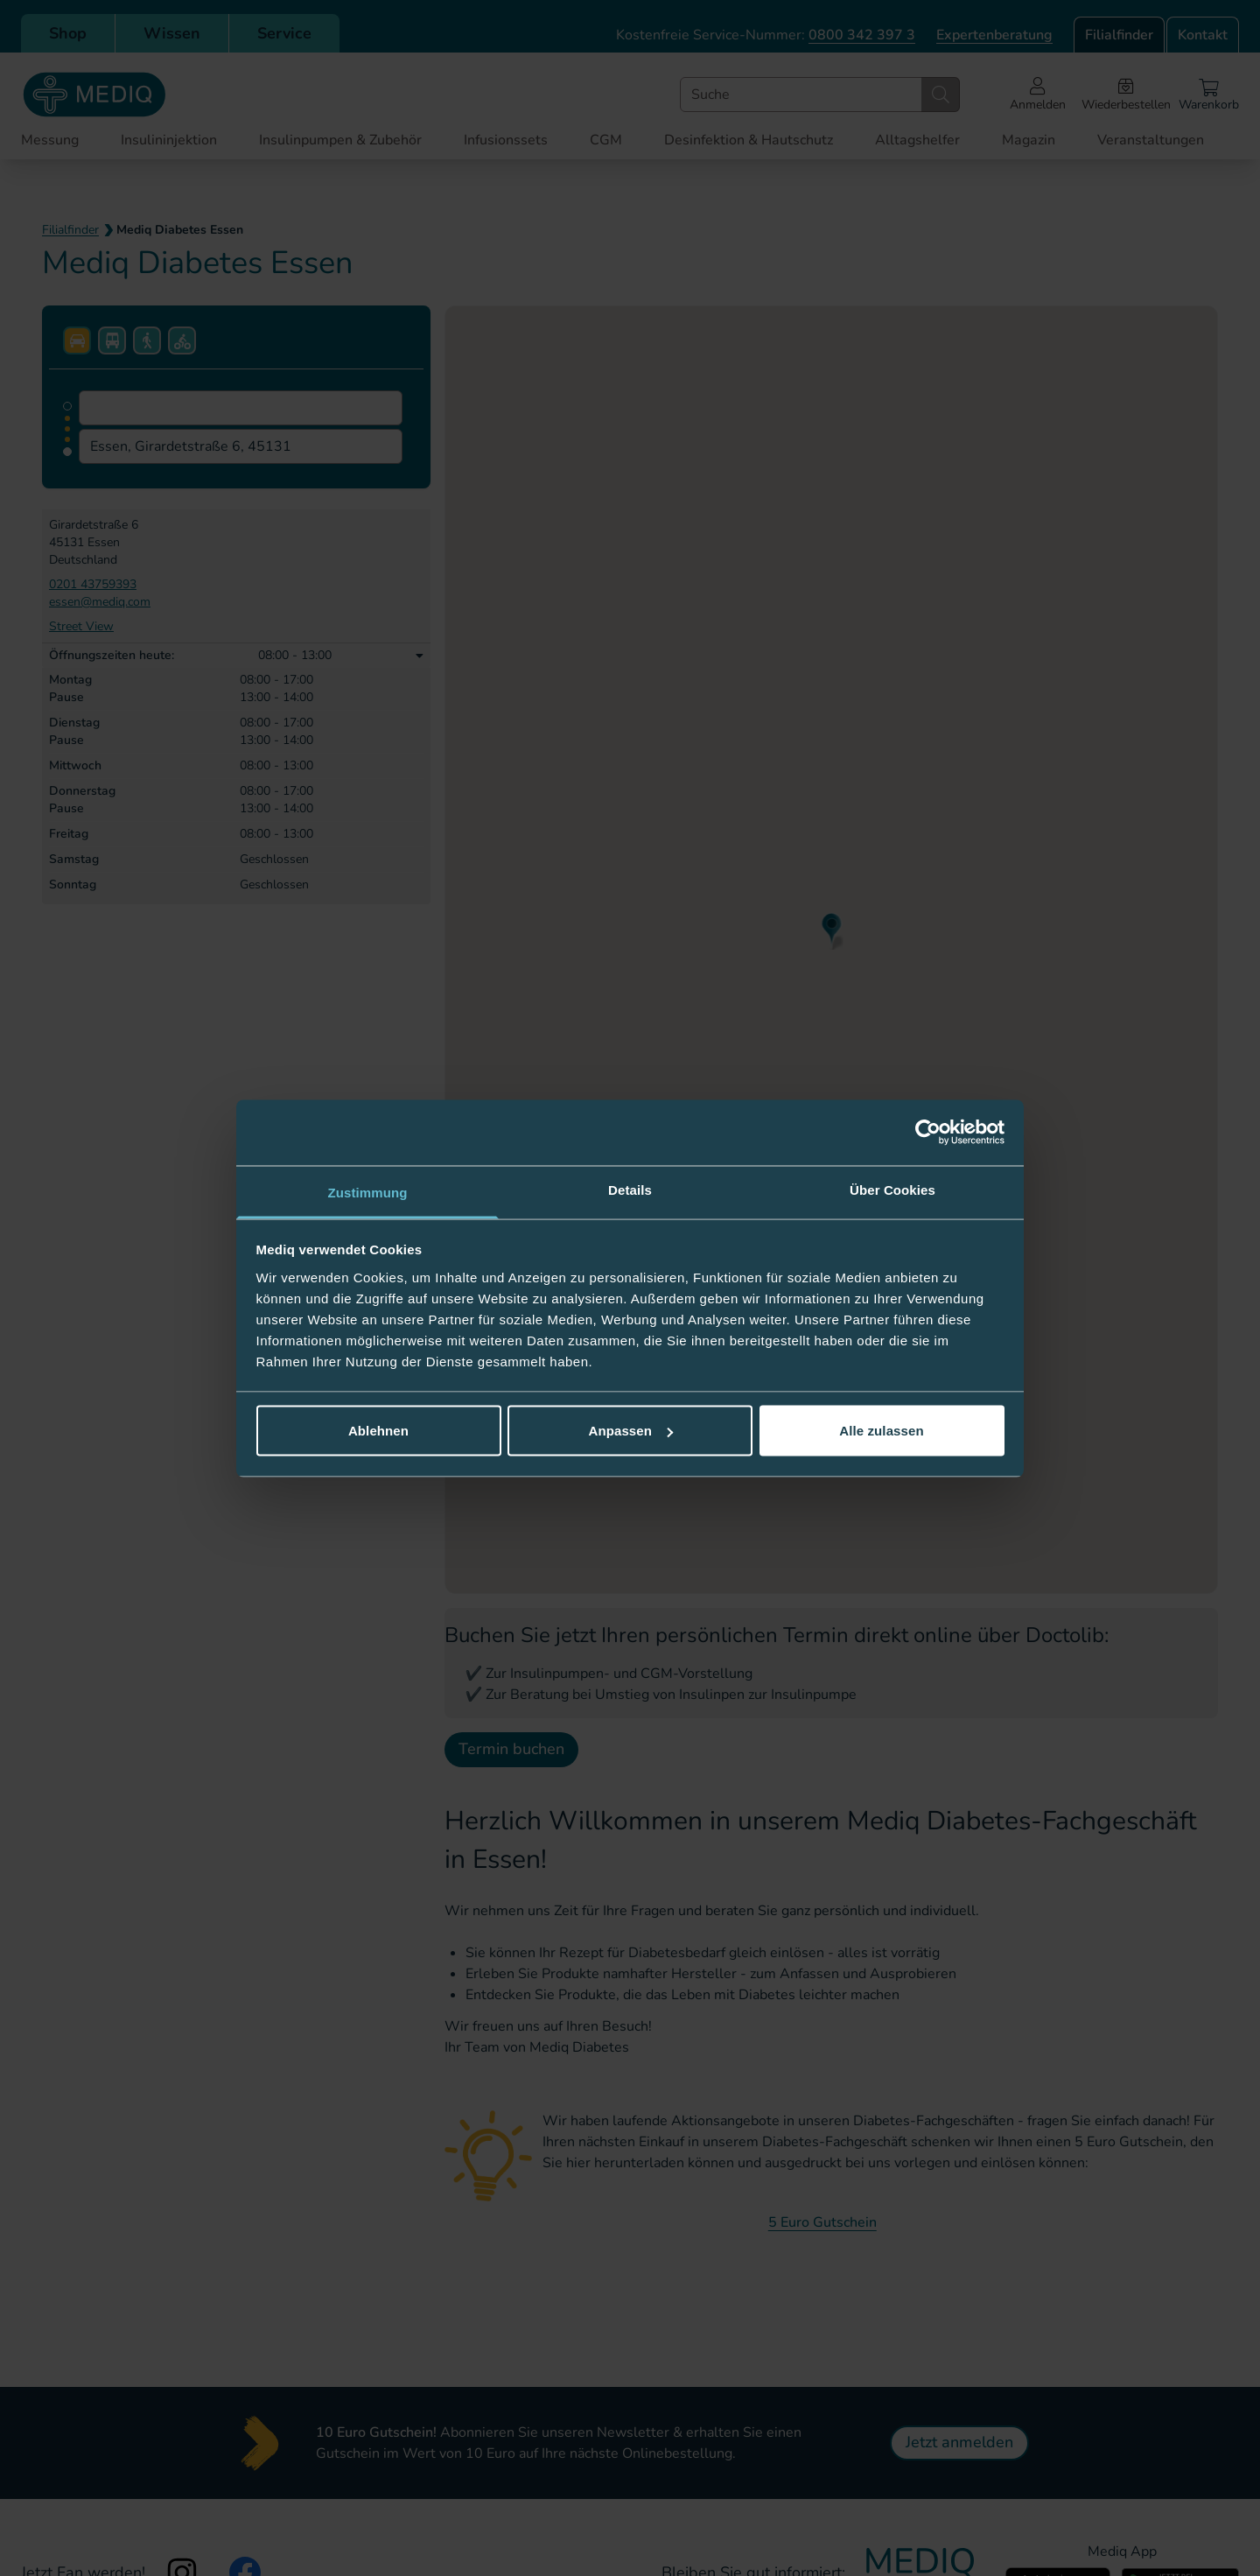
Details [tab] (630, 1189)
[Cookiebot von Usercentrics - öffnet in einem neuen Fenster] (927, 1133)
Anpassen (631, 1430)
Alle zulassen (881, 1430)
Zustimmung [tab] (368, 1191)
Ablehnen (378, 1430)
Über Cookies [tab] (892, 1189)
